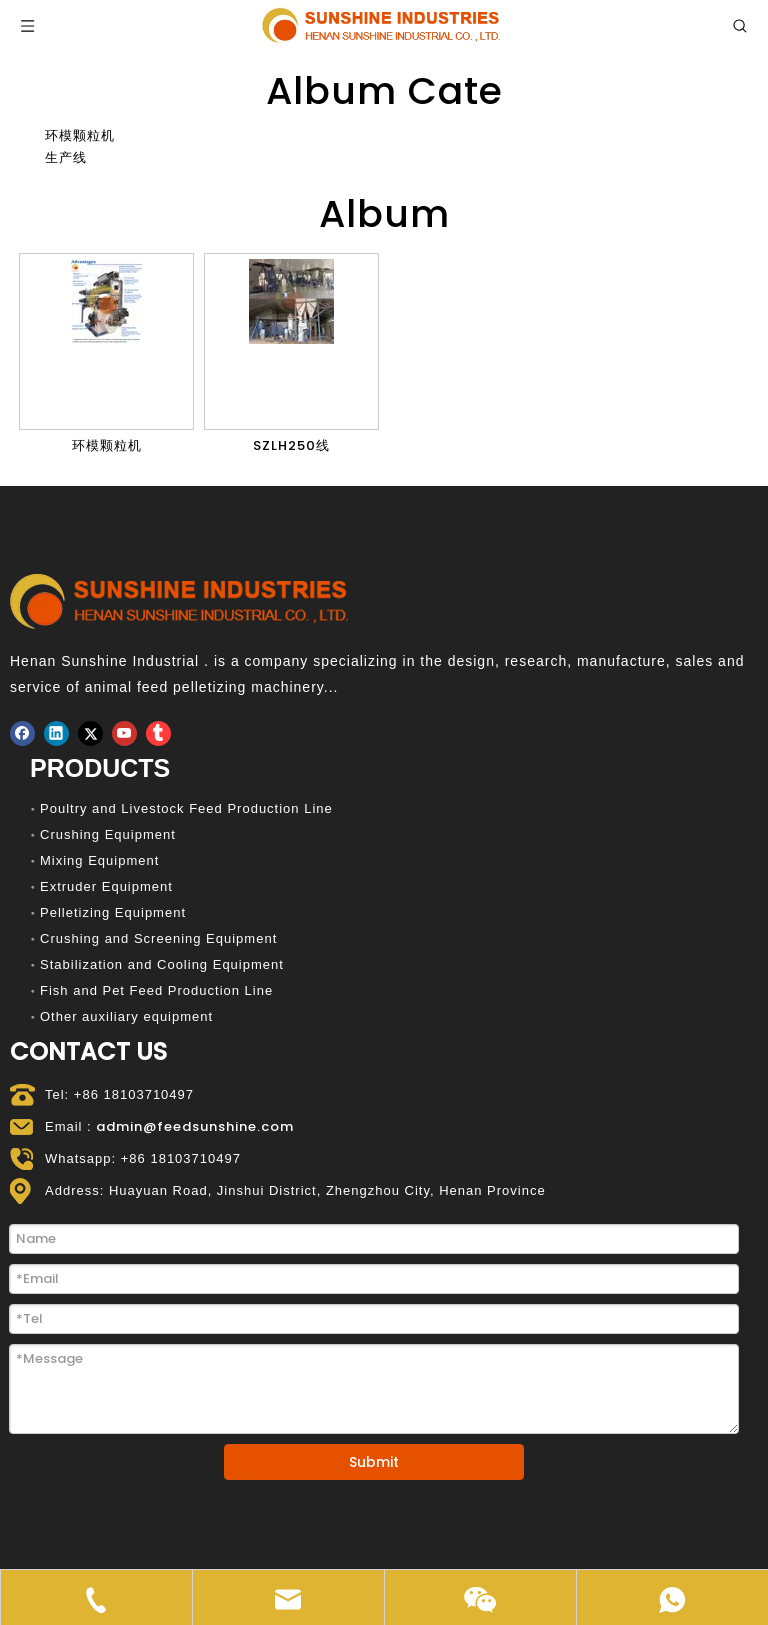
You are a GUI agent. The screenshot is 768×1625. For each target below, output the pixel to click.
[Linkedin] (56, 733)
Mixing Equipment (99, 860)
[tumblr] (158, 733)
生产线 (66, 157)
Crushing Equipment (108, 834)
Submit (374, 1462)
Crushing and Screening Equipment (158, 938)
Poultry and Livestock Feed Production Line (186, 808)
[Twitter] (90, 733)
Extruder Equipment (106, 886)
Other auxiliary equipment (126, 1016)
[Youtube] (124, 733)
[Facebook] (22, 733)
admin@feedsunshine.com (195, 1126)
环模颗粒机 (80, 135)
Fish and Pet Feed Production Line (156, 990)
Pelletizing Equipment (113, 912)
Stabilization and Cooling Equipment (162, 964)
